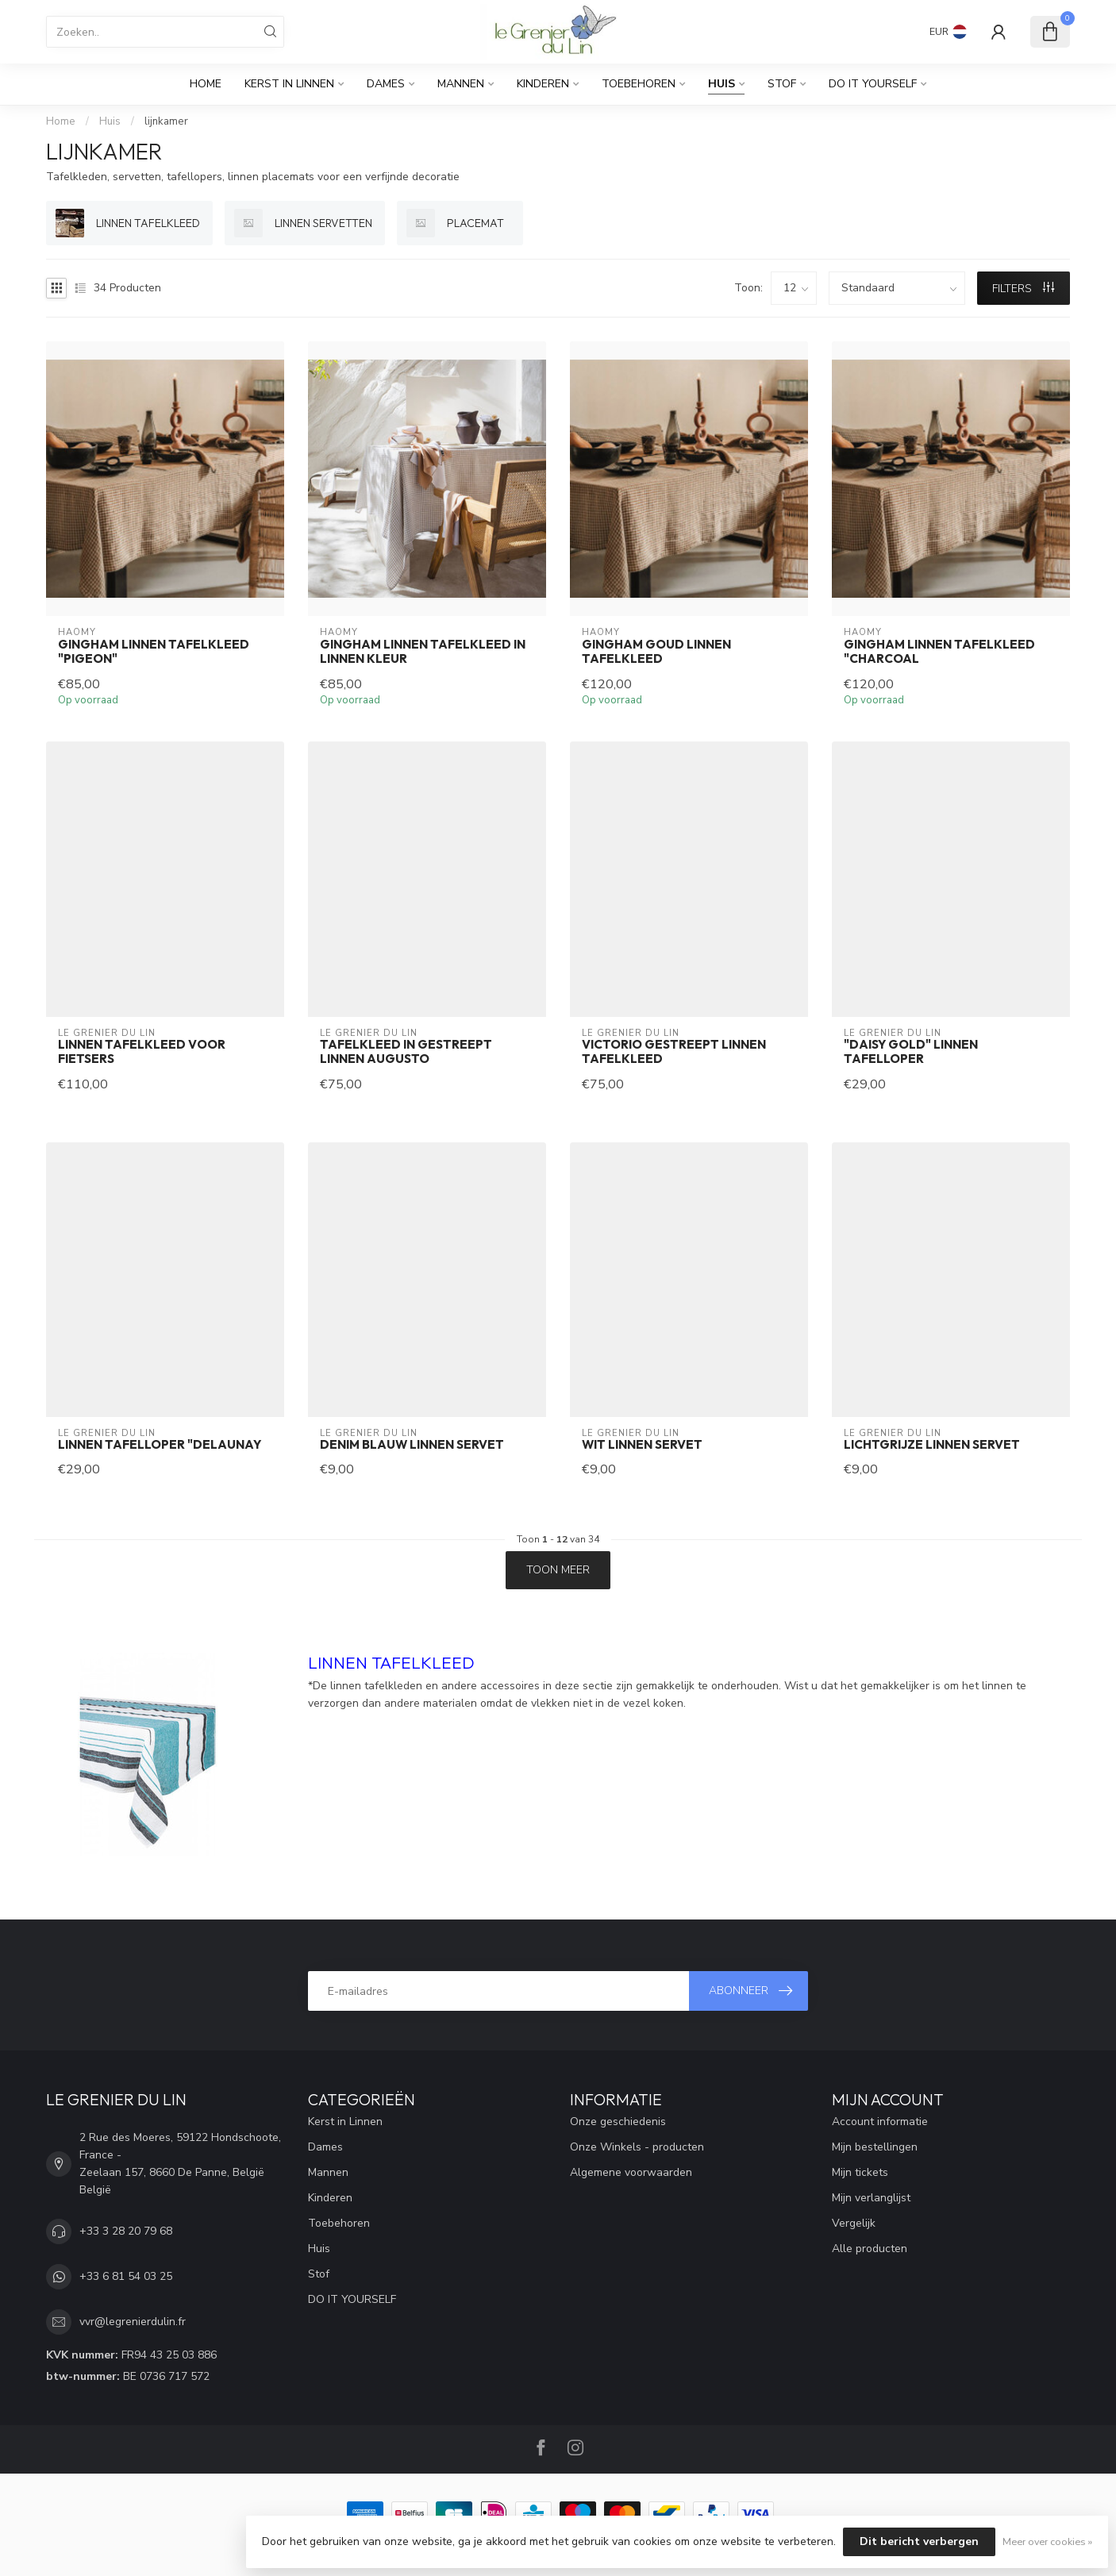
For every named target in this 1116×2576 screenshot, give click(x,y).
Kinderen (543, 83)
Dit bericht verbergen (919, 2541)
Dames (386, 83)
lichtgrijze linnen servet (932, 1445)
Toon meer (558, 1569)
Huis (721, 83)
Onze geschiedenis (618, 2121)
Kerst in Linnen (289, 83)
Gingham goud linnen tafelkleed (656, 651)
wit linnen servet (642, 1445)
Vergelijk (853, 2223)
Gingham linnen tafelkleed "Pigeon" (153, 651)
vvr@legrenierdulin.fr (132, 2321)
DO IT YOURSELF (873, 83)
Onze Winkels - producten (637, 2146)
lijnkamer (166, 121)
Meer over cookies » (1047, 2541)
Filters (1023, 288)
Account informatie (880, 2121)
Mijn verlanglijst (871, 2197)
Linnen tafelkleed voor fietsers (141, 1052)
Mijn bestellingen (875, 2146)
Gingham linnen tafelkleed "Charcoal (939, 651)
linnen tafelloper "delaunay (159, 1445)
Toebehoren (638, 83)
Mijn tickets (860, 2172)
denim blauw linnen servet (412, 1445)
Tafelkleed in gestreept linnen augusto (406, 1052)
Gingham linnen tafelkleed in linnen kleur (422, 651)
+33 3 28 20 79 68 (125, 2231)
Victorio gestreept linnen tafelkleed (674, 1052)
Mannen (460, 83)
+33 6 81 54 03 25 (125, 2276)
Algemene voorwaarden (631, 2172)
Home (205, 83)
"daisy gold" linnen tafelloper (911, 1052)
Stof (782, 83)
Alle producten (869, 2248)
